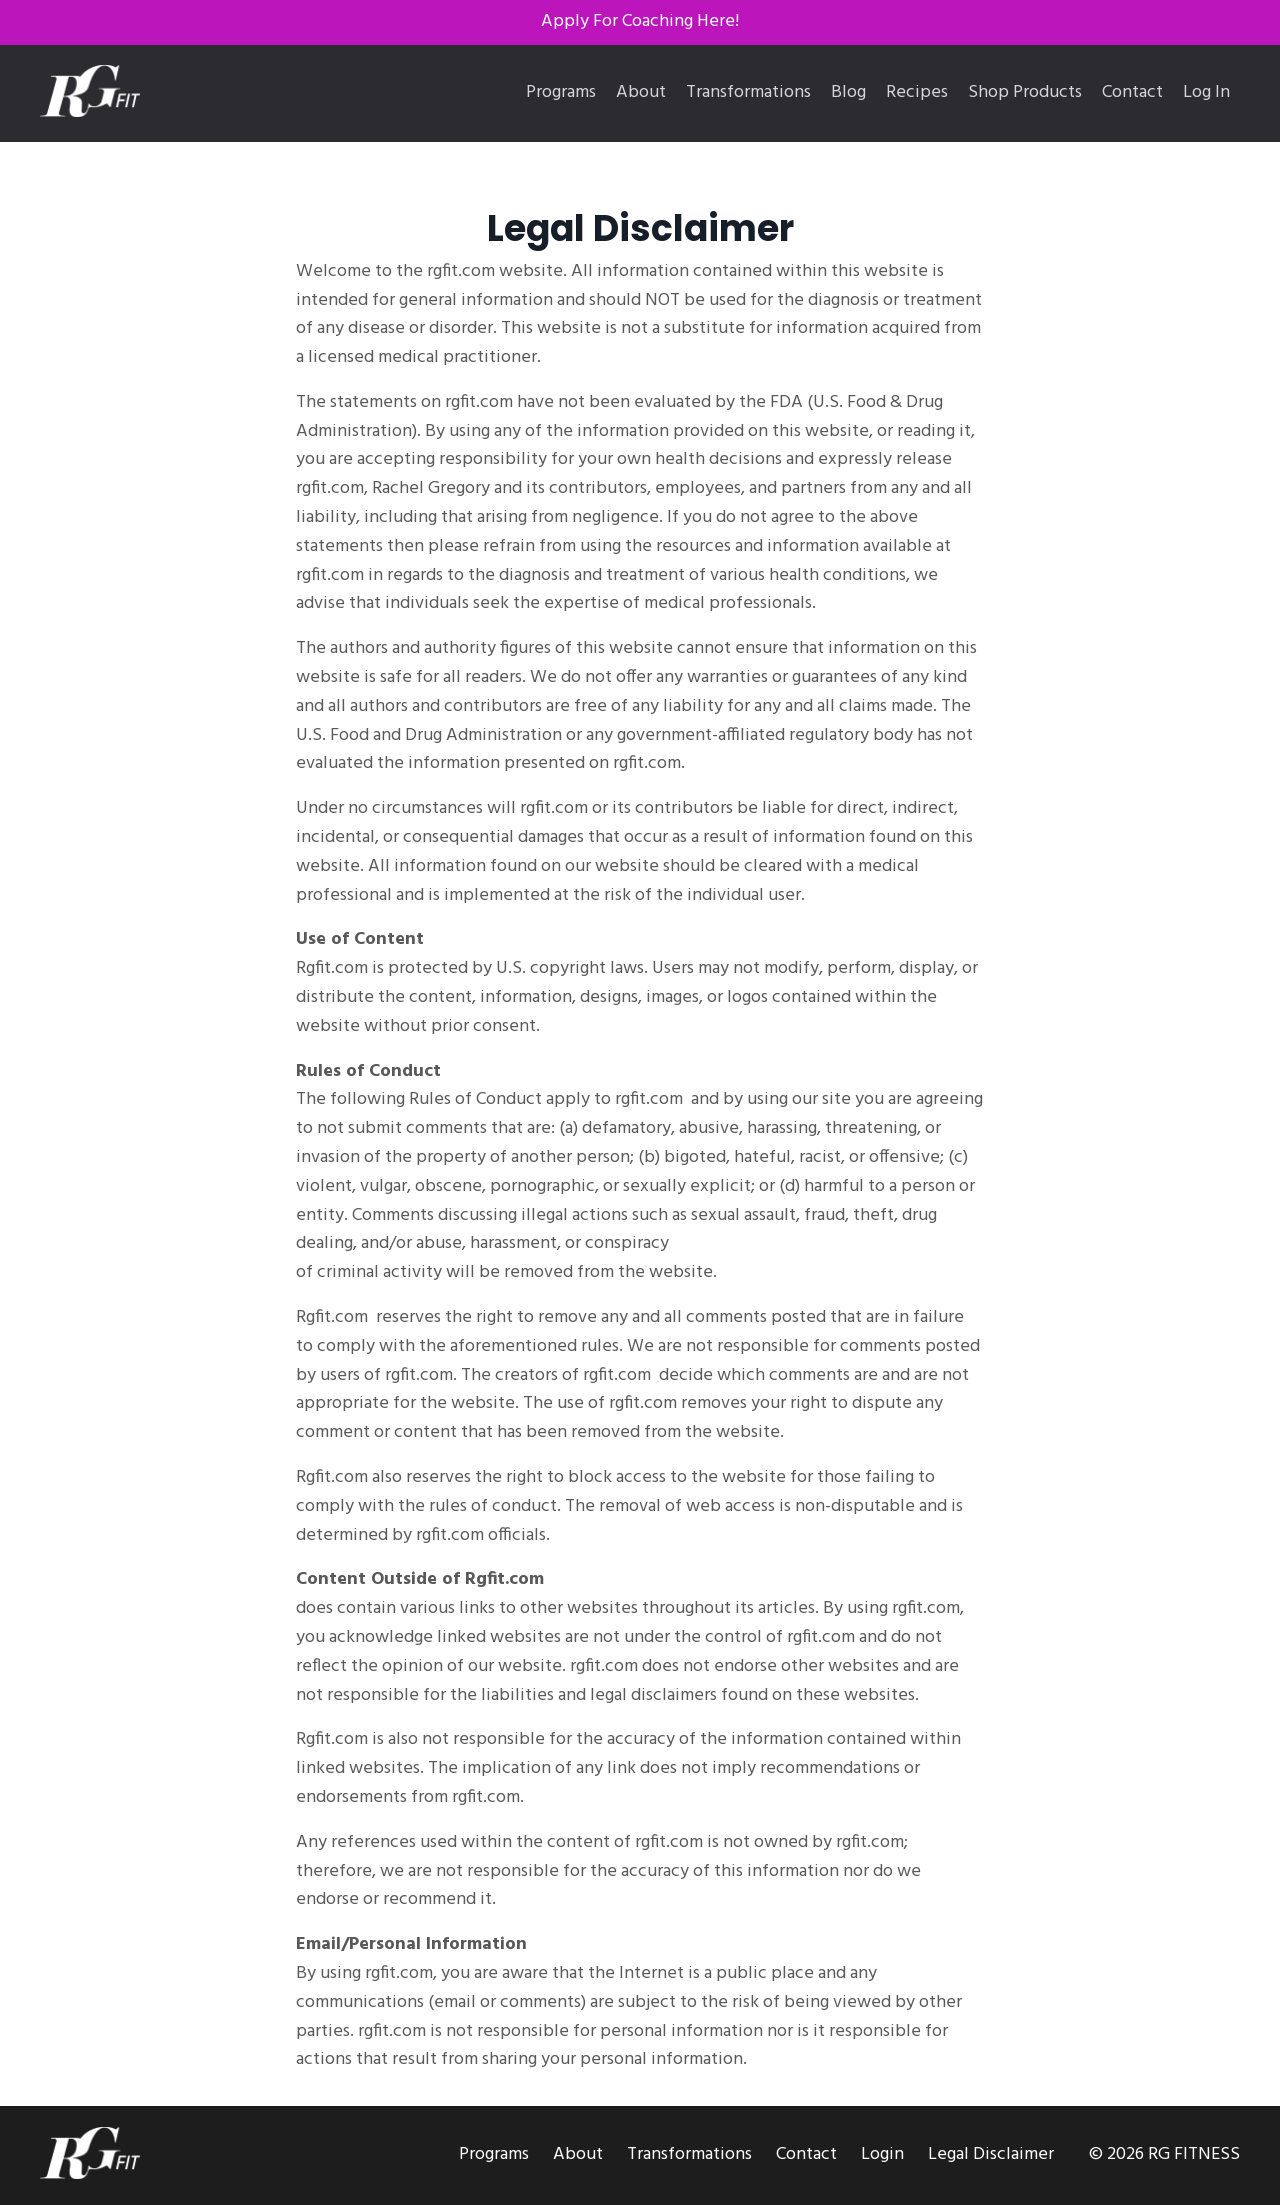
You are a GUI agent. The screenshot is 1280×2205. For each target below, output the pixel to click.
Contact (1132, 93)
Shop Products (1025, 93)
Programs (561, 93)
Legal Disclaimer (991, 2154)
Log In (1206, 92)
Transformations (748, 93)
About (641, 93)
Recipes (917, 93)
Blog (848, 93)
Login (882, 2154)
